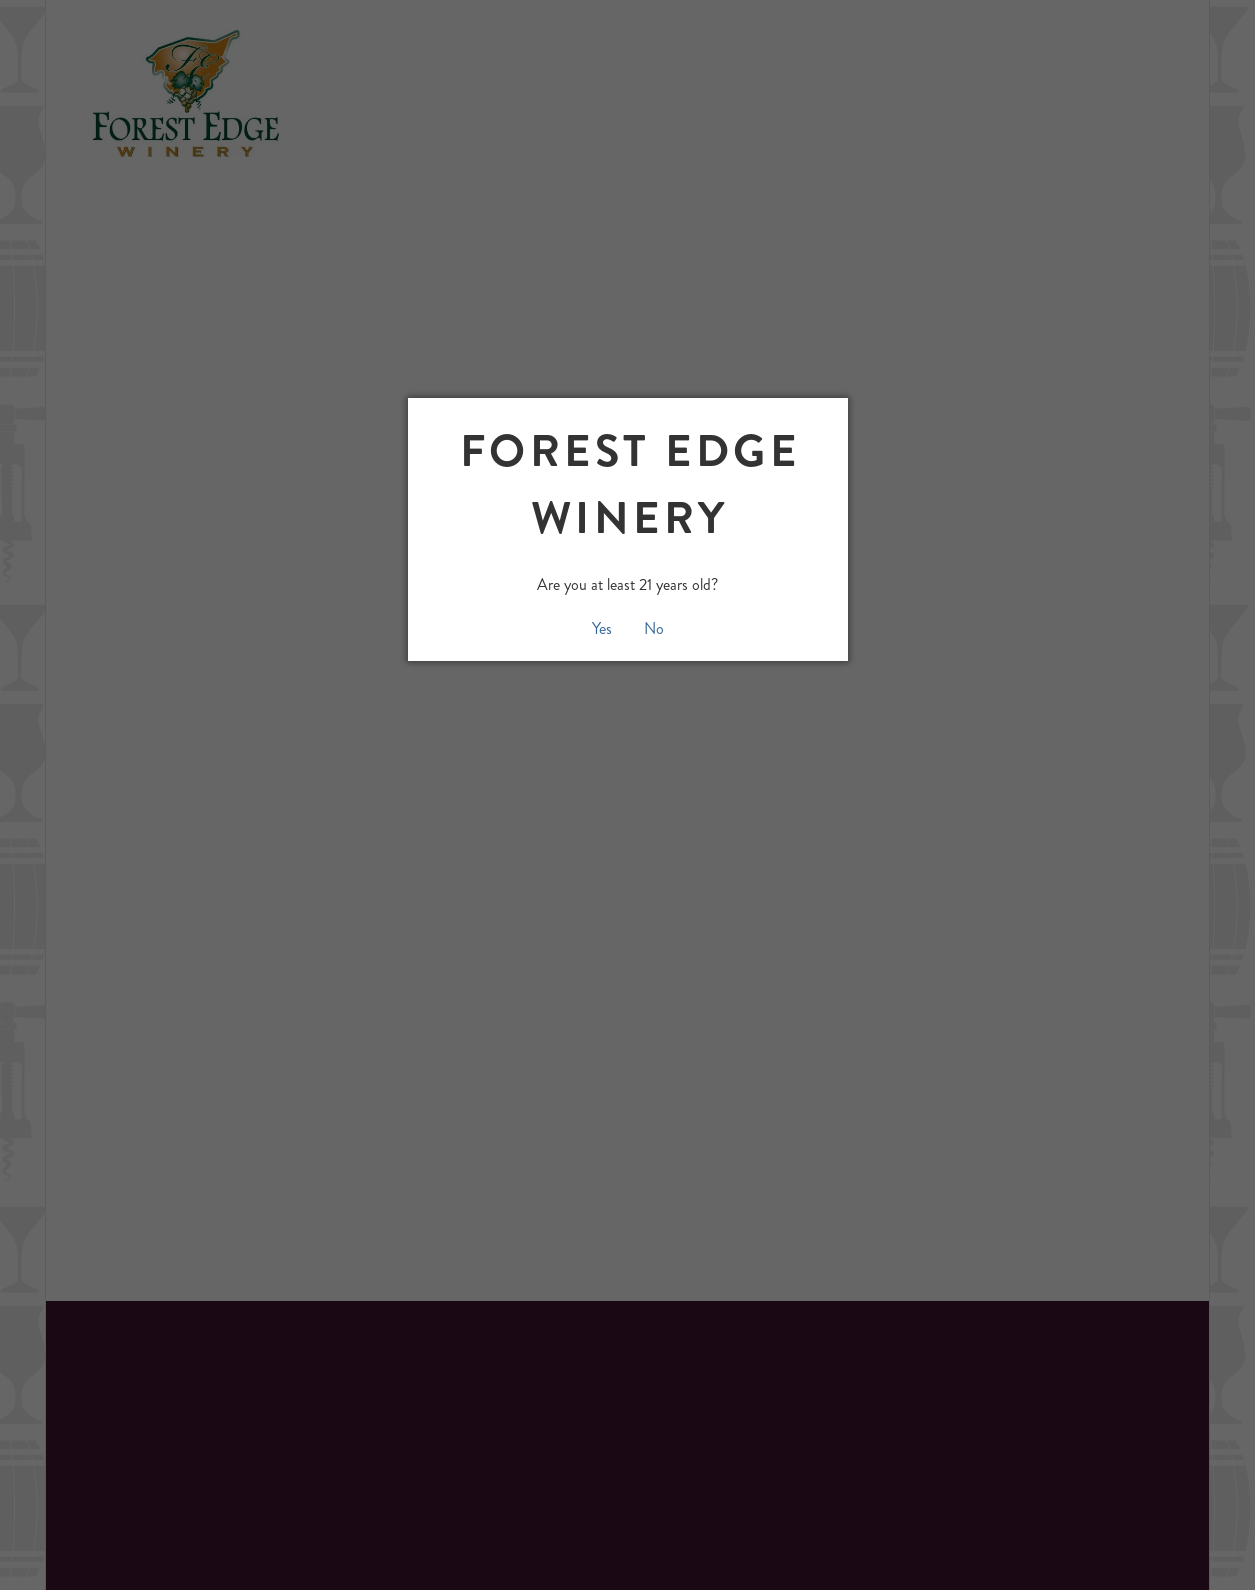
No (654, 628)
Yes (602, 628)
